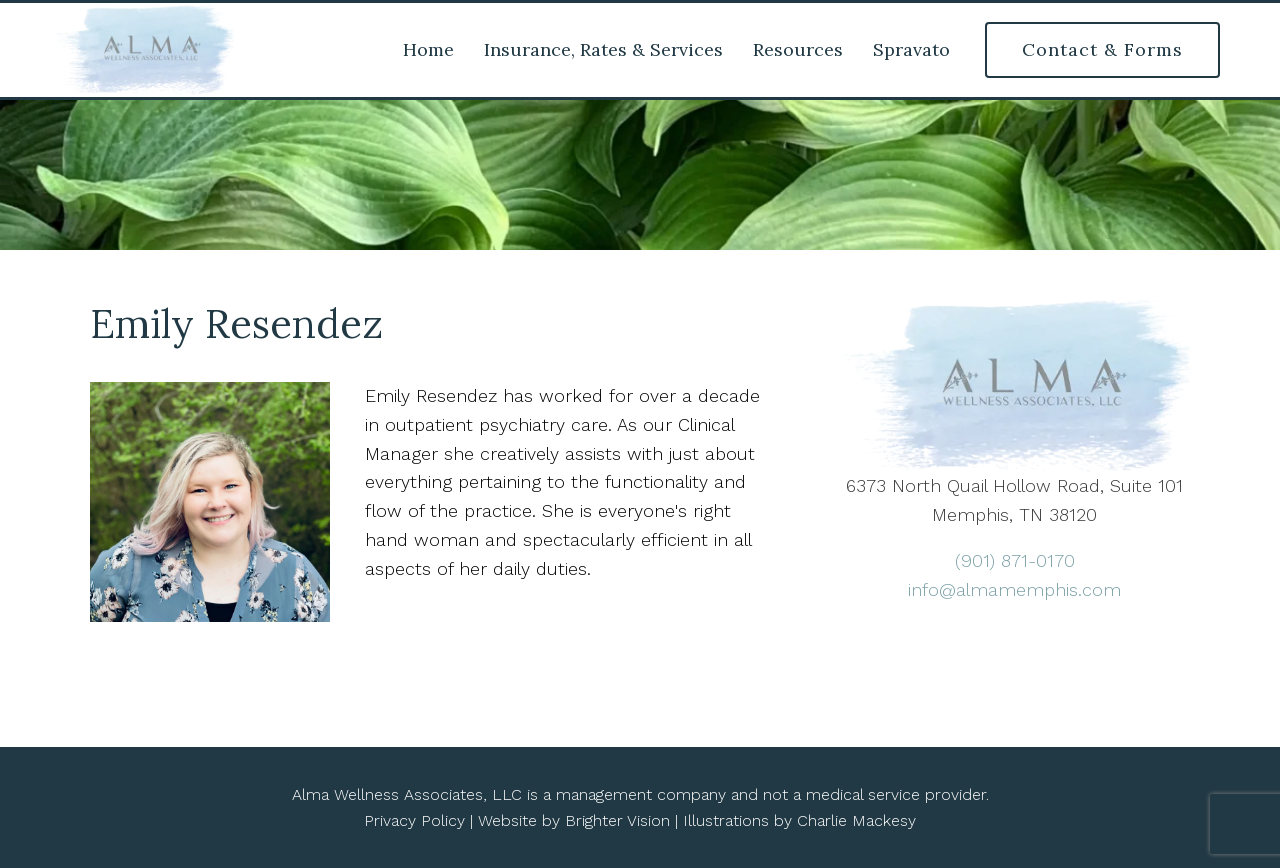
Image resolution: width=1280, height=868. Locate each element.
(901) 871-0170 (1015, 560)
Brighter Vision (617, 820)
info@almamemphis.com (1014, 589)
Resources (798, 50)
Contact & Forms (1102, 49)
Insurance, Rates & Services (603, 50)
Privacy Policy (414, 820)
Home (428, 50)
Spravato (911, 50)
